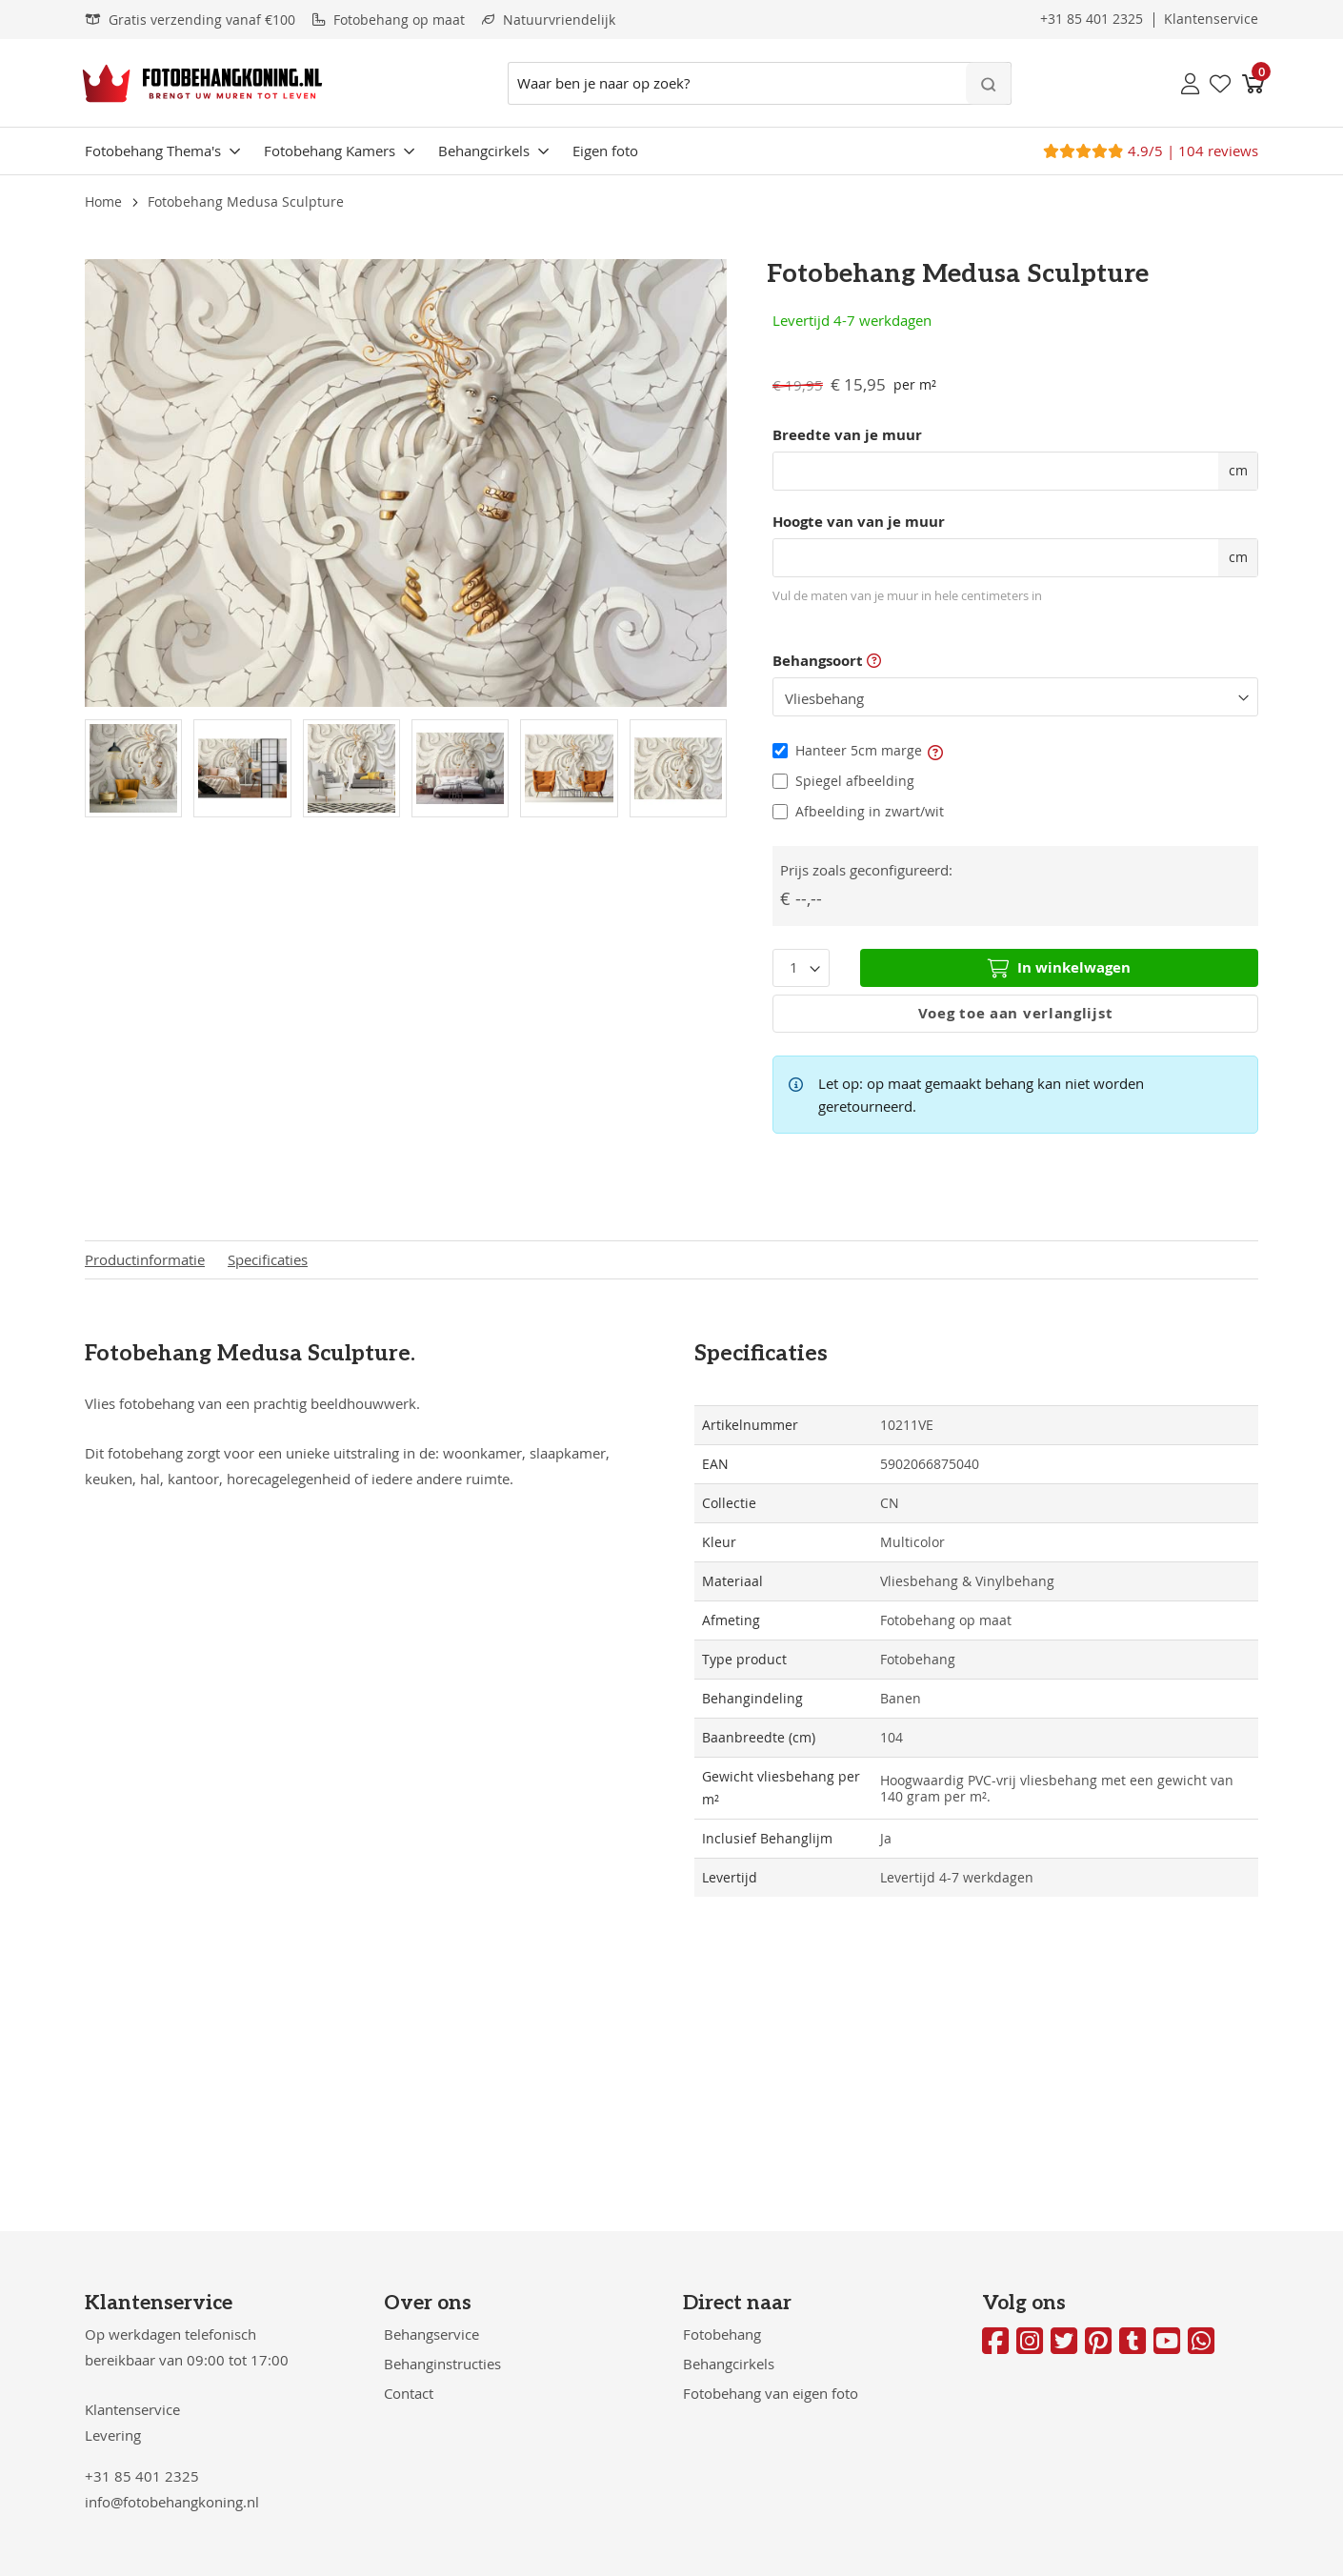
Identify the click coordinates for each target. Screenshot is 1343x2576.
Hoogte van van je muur (858, 522)
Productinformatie (145, 1260)
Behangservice (431, 2334)
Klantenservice (132, 2409)
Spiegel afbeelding (854, 781)
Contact (408, 2393)
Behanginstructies (442, 2363)
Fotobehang (722, 2334)
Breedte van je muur (847, 435)
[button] (935, 750)
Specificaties (268, 1260)
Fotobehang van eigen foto (770, 2393)
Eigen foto (605, 150)
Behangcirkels (484, 150)
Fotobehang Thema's (153, 150)
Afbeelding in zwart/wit (869, 811)
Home (103, 201)
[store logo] (202, 83)
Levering (113, 2435)
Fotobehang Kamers (329, 150)
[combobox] (760, 83)
